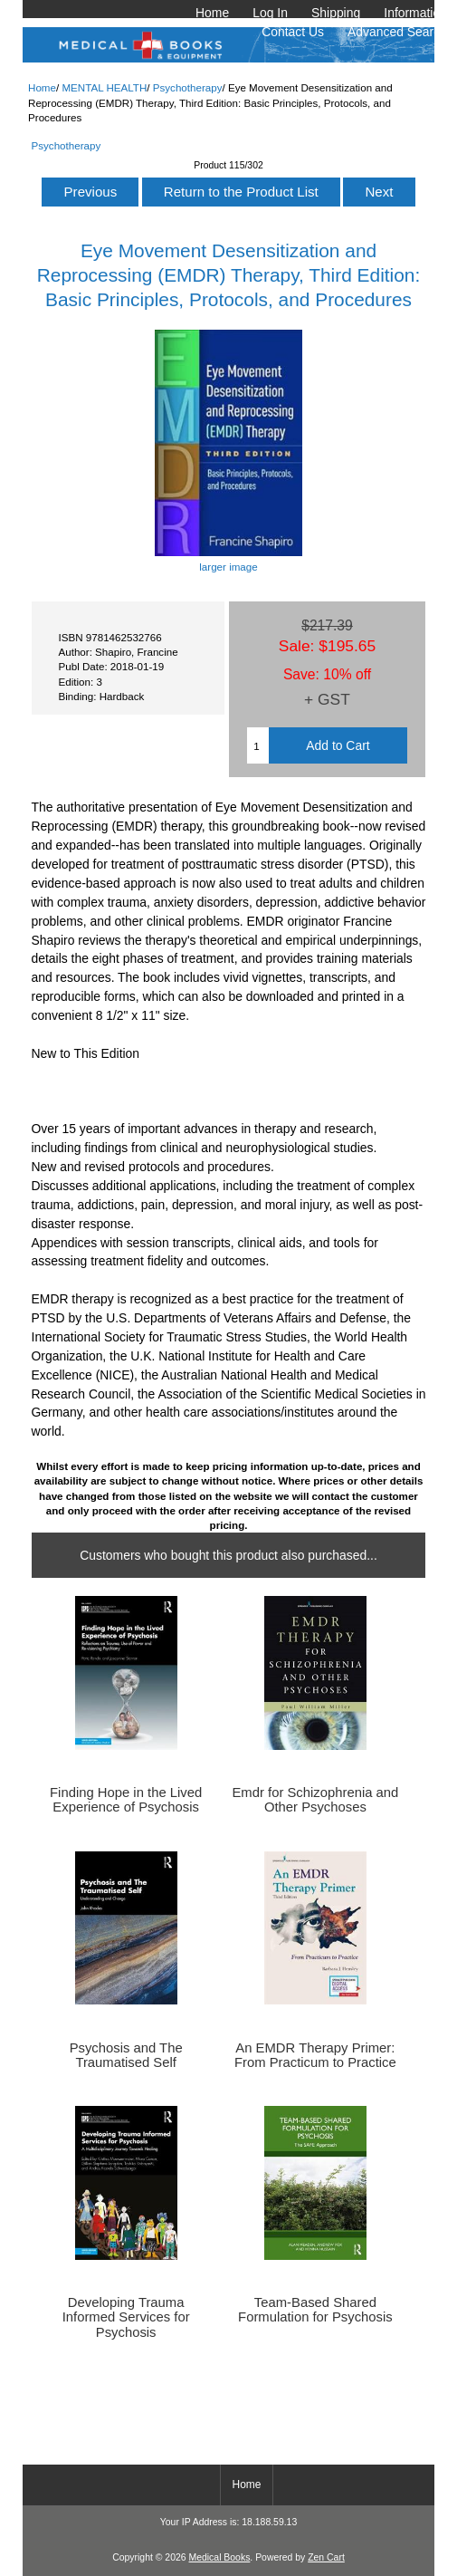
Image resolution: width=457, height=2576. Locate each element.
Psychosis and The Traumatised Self (126, 2055)
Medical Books (219, 2557)
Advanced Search (397, 31)
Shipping (335, 12)
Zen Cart (326, 2557)
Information (415, 12)
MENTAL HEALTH (104, 87)
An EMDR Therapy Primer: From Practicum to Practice (315, 2055)
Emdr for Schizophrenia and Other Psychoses (315, 1799)
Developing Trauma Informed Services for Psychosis (126, 2317)
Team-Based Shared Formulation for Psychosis (315, 2309)
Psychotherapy (188, 87)
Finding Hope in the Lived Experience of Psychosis (126, 1799)
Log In (270, 12)
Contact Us (293, 31)
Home (212, 12)
